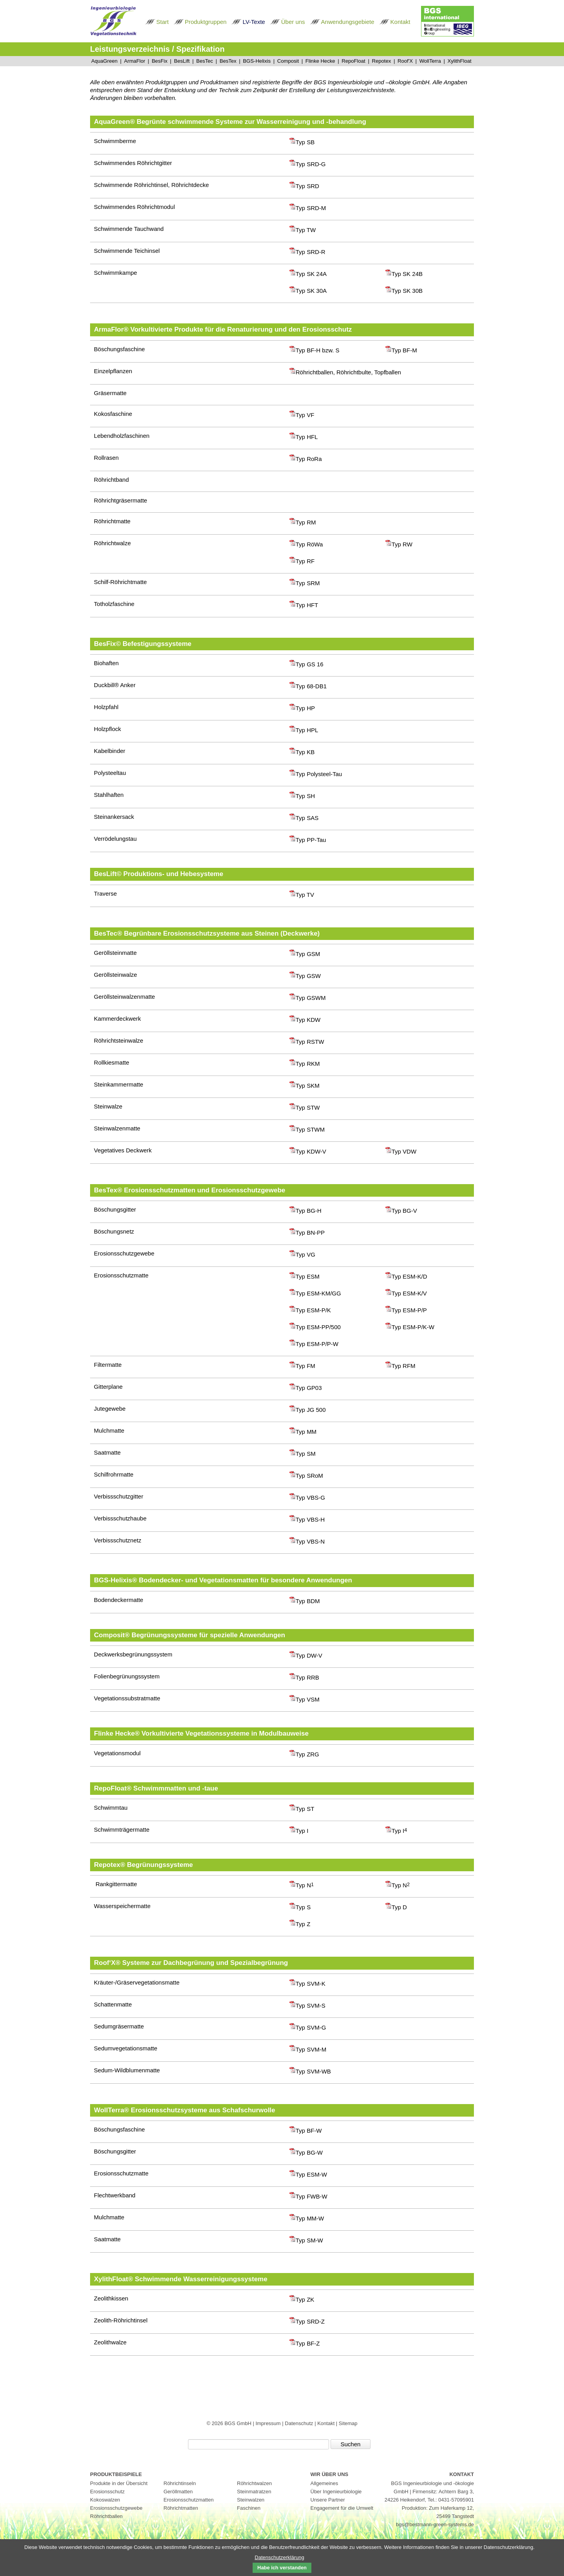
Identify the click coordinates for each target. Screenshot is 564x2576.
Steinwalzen (250, 2500)
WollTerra (430, 61)
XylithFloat (459, 61)
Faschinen (248, 2508)
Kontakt (400, 21)
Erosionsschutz (107, 2491)
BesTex (228, 61)
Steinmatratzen (254, 2491)
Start (162, 21)
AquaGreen (104, 61)
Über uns (293, 21)
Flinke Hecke (320, 61)
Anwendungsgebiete (347, 21)
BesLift (182, 61)
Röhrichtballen (106, 2516)
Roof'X (405, 61)
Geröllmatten (178, 2491)
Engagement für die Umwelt (342, 2508)
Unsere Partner (328, 2500)
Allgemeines (324, 2483)
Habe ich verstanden (282, 2568)
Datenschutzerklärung (279, 2557)
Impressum (268, 2423)
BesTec (204, 61)
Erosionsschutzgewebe (116, 2508)
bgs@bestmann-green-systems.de (435, 2524)
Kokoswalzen (105, 2500)
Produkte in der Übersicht (119, 2483)
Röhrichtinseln (180, 2483)
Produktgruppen (206, 21)
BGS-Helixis (257, 61)
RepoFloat (353, 61)
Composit (288, 61)
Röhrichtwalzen (254, 2483)
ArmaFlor (134, 61)
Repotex (381, 61)
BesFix (159, 61)
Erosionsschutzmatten (189, 2500)
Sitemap (348, 2423)
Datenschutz (300, 2423)
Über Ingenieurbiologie (336, 2491)
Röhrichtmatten (181, 2508)
